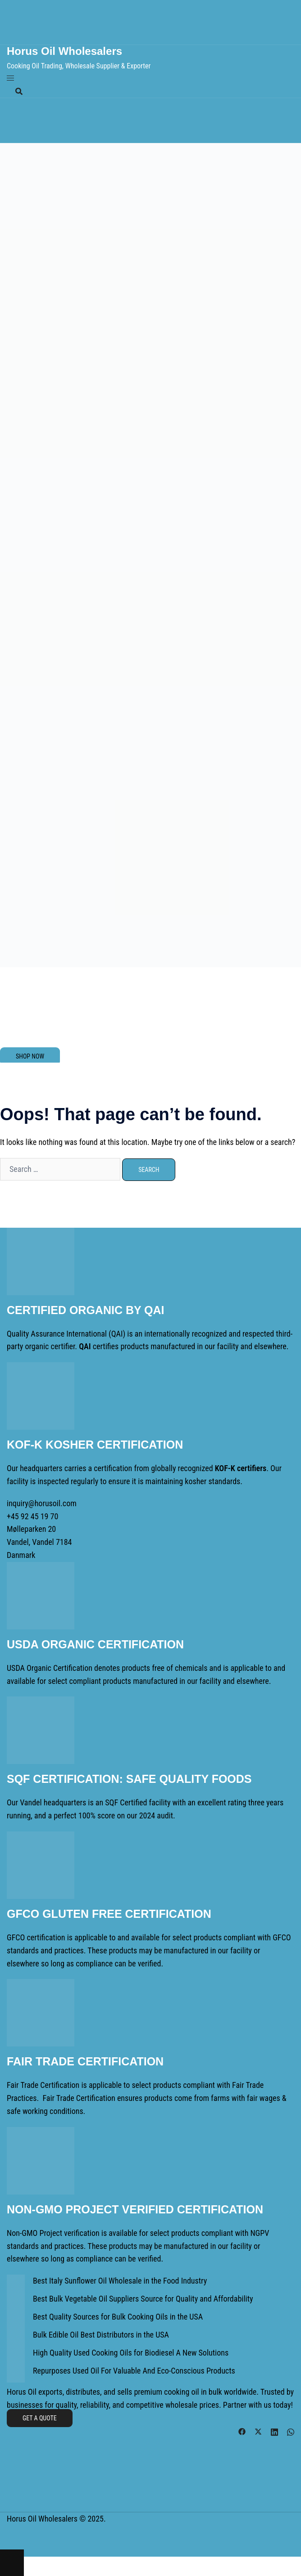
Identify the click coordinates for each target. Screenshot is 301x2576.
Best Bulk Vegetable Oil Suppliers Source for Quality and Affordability (143, 2298)
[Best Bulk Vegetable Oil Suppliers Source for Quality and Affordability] (16, 2302)
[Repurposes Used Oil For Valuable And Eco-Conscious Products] (16, 2374)
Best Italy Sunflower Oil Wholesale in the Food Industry (120, 2280)
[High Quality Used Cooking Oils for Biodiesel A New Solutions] (16, 2356)
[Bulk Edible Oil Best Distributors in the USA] (16, 2338)
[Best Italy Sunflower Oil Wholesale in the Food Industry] (16, 2284)
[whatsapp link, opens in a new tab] (290, 2430)
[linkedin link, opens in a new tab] (274, 2430)
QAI (117, 1333)
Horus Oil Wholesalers (64, 51)
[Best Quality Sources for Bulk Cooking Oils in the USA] (16, 2320)
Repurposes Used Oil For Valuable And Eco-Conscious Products (134, 2370)
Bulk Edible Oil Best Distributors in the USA (101, 2334)
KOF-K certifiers (240, 1468)
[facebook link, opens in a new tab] (242, 2430)
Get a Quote (40, 2418)
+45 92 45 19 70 (32, 1516)
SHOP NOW (30, 1056)
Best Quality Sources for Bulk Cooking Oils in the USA (118, 2316)
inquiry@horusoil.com (42, 1503)
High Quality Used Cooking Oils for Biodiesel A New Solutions (130, 2352)
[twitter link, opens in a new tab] (258, 2430)
